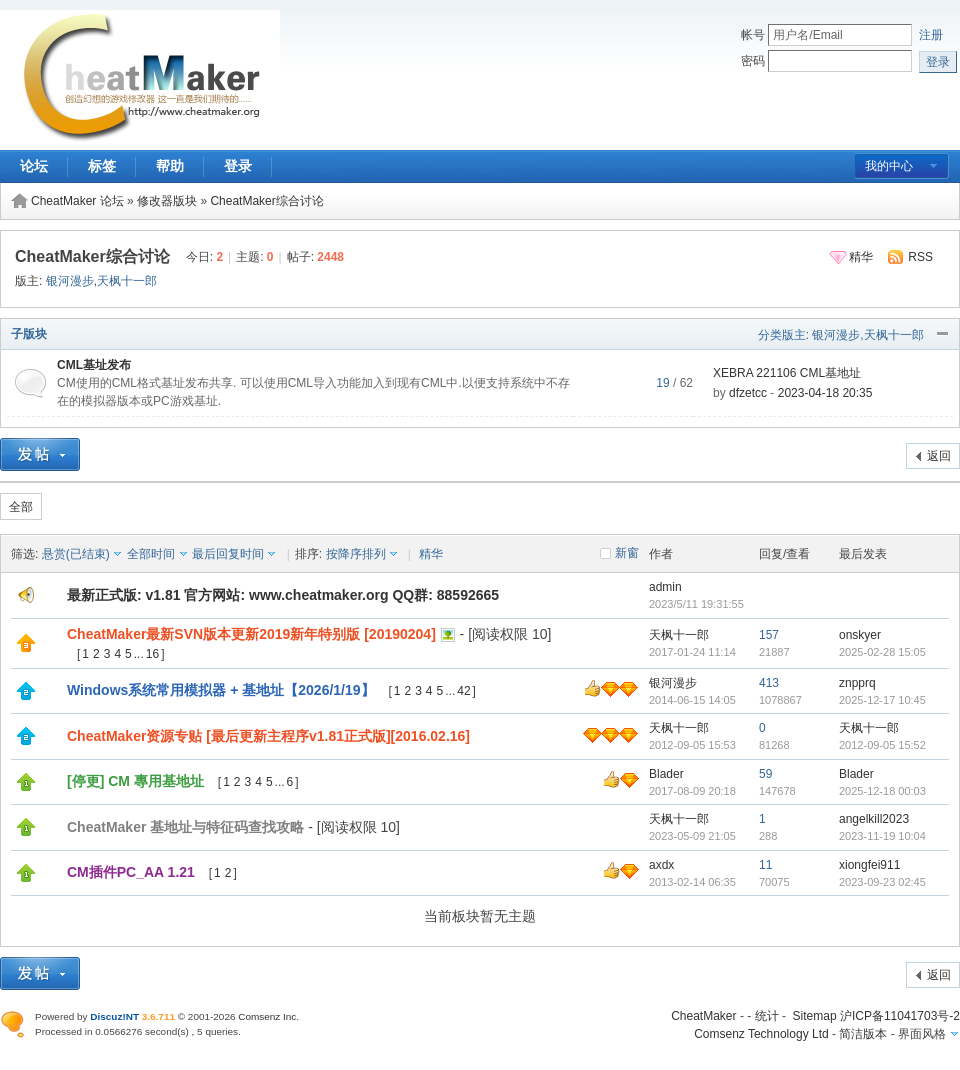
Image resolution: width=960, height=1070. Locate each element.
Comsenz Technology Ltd (761, 1034)
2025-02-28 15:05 (882, 652)
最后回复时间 (228, 554)
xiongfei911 (869, 865)
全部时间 (151, 554)
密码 (753, 61)
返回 (939, 456)
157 (769, 635)
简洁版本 (863, 1034)
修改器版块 (167, 201)
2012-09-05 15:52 (882, 745)
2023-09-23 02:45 (882, 882)
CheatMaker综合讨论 (266, 201)
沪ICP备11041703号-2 (900, 1016)
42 (463, 691)
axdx (661, 865)
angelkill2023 (874, 819)
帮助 (170, 166)
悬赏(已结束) (76, 554)
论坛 (34, 166)
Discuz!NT (114, 1016)
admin (665, 587)
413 (769, 683)
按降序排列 (356, 554)
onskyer (860, 635)
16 (152, 654)
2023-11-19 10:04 (882, 836)
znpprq (857, 683)
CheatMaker (703, 1016)
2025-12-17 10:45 (882, 700)
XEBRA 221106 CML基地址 (787, 373)
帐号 (753, 35)
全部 (21, 507)
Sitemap (815, 1016)
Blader (666, 774)
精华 (861, 257)
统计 (767, 1016)
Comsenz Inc (267, 1016)
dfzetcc (748, 393)
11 (765, 865)
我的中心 (889, 166)
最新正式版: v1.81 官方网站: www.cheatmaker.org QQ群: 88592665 (283, 595)
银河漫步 (70, 281)
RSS (920, 257)
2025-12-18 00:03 (882, 791)
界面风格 (922, 1034)
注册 (931, 35)
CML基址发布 (94, 365)
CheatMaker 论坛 (77, 201)
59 (765, 774)
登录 (238, 166)
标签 (102, 166)
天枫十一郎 (127, 281)
